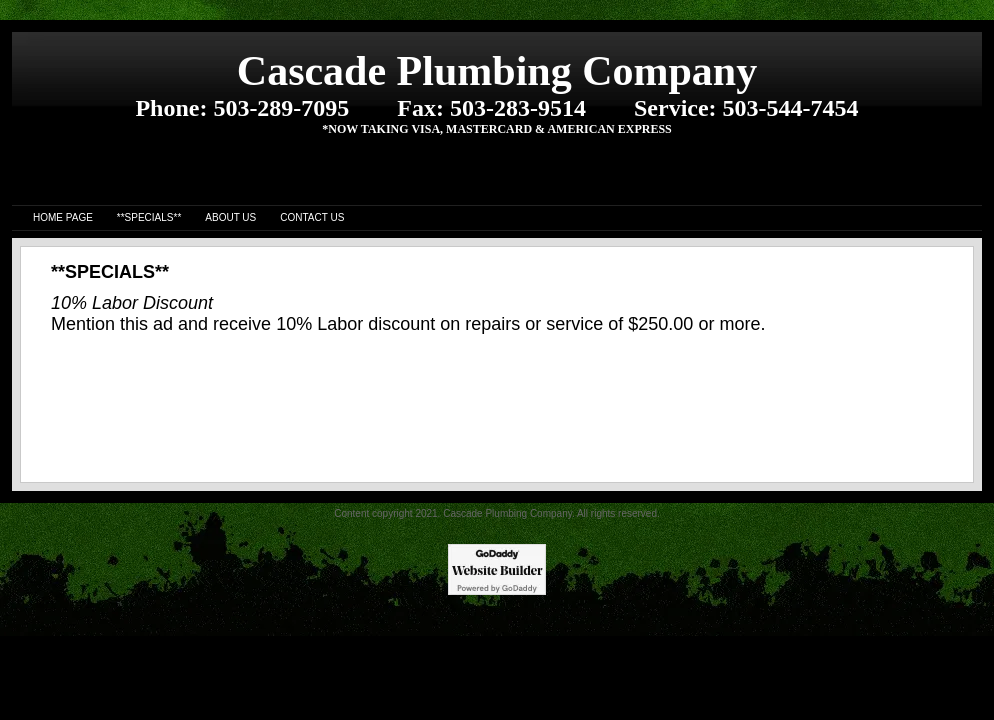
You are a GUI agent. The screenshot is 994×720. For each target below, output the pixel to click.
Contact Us (312, 217)
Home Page (63, 217)
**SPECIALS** (149, 217)
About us (230, 217)
